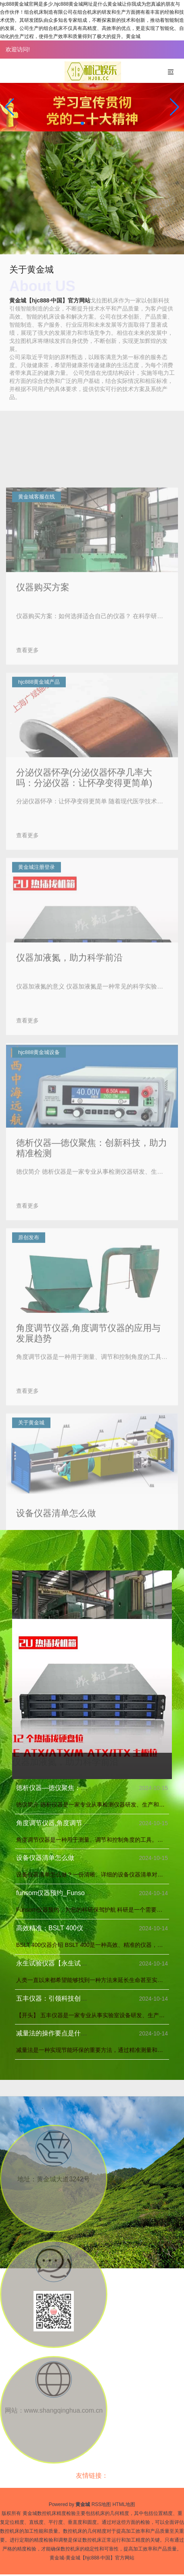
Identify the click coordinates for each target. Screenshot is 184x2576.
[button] (174, 107)
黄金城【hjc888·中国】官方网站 (49, 300)
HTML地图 (124, 2504)
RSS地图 (101, 2504)
